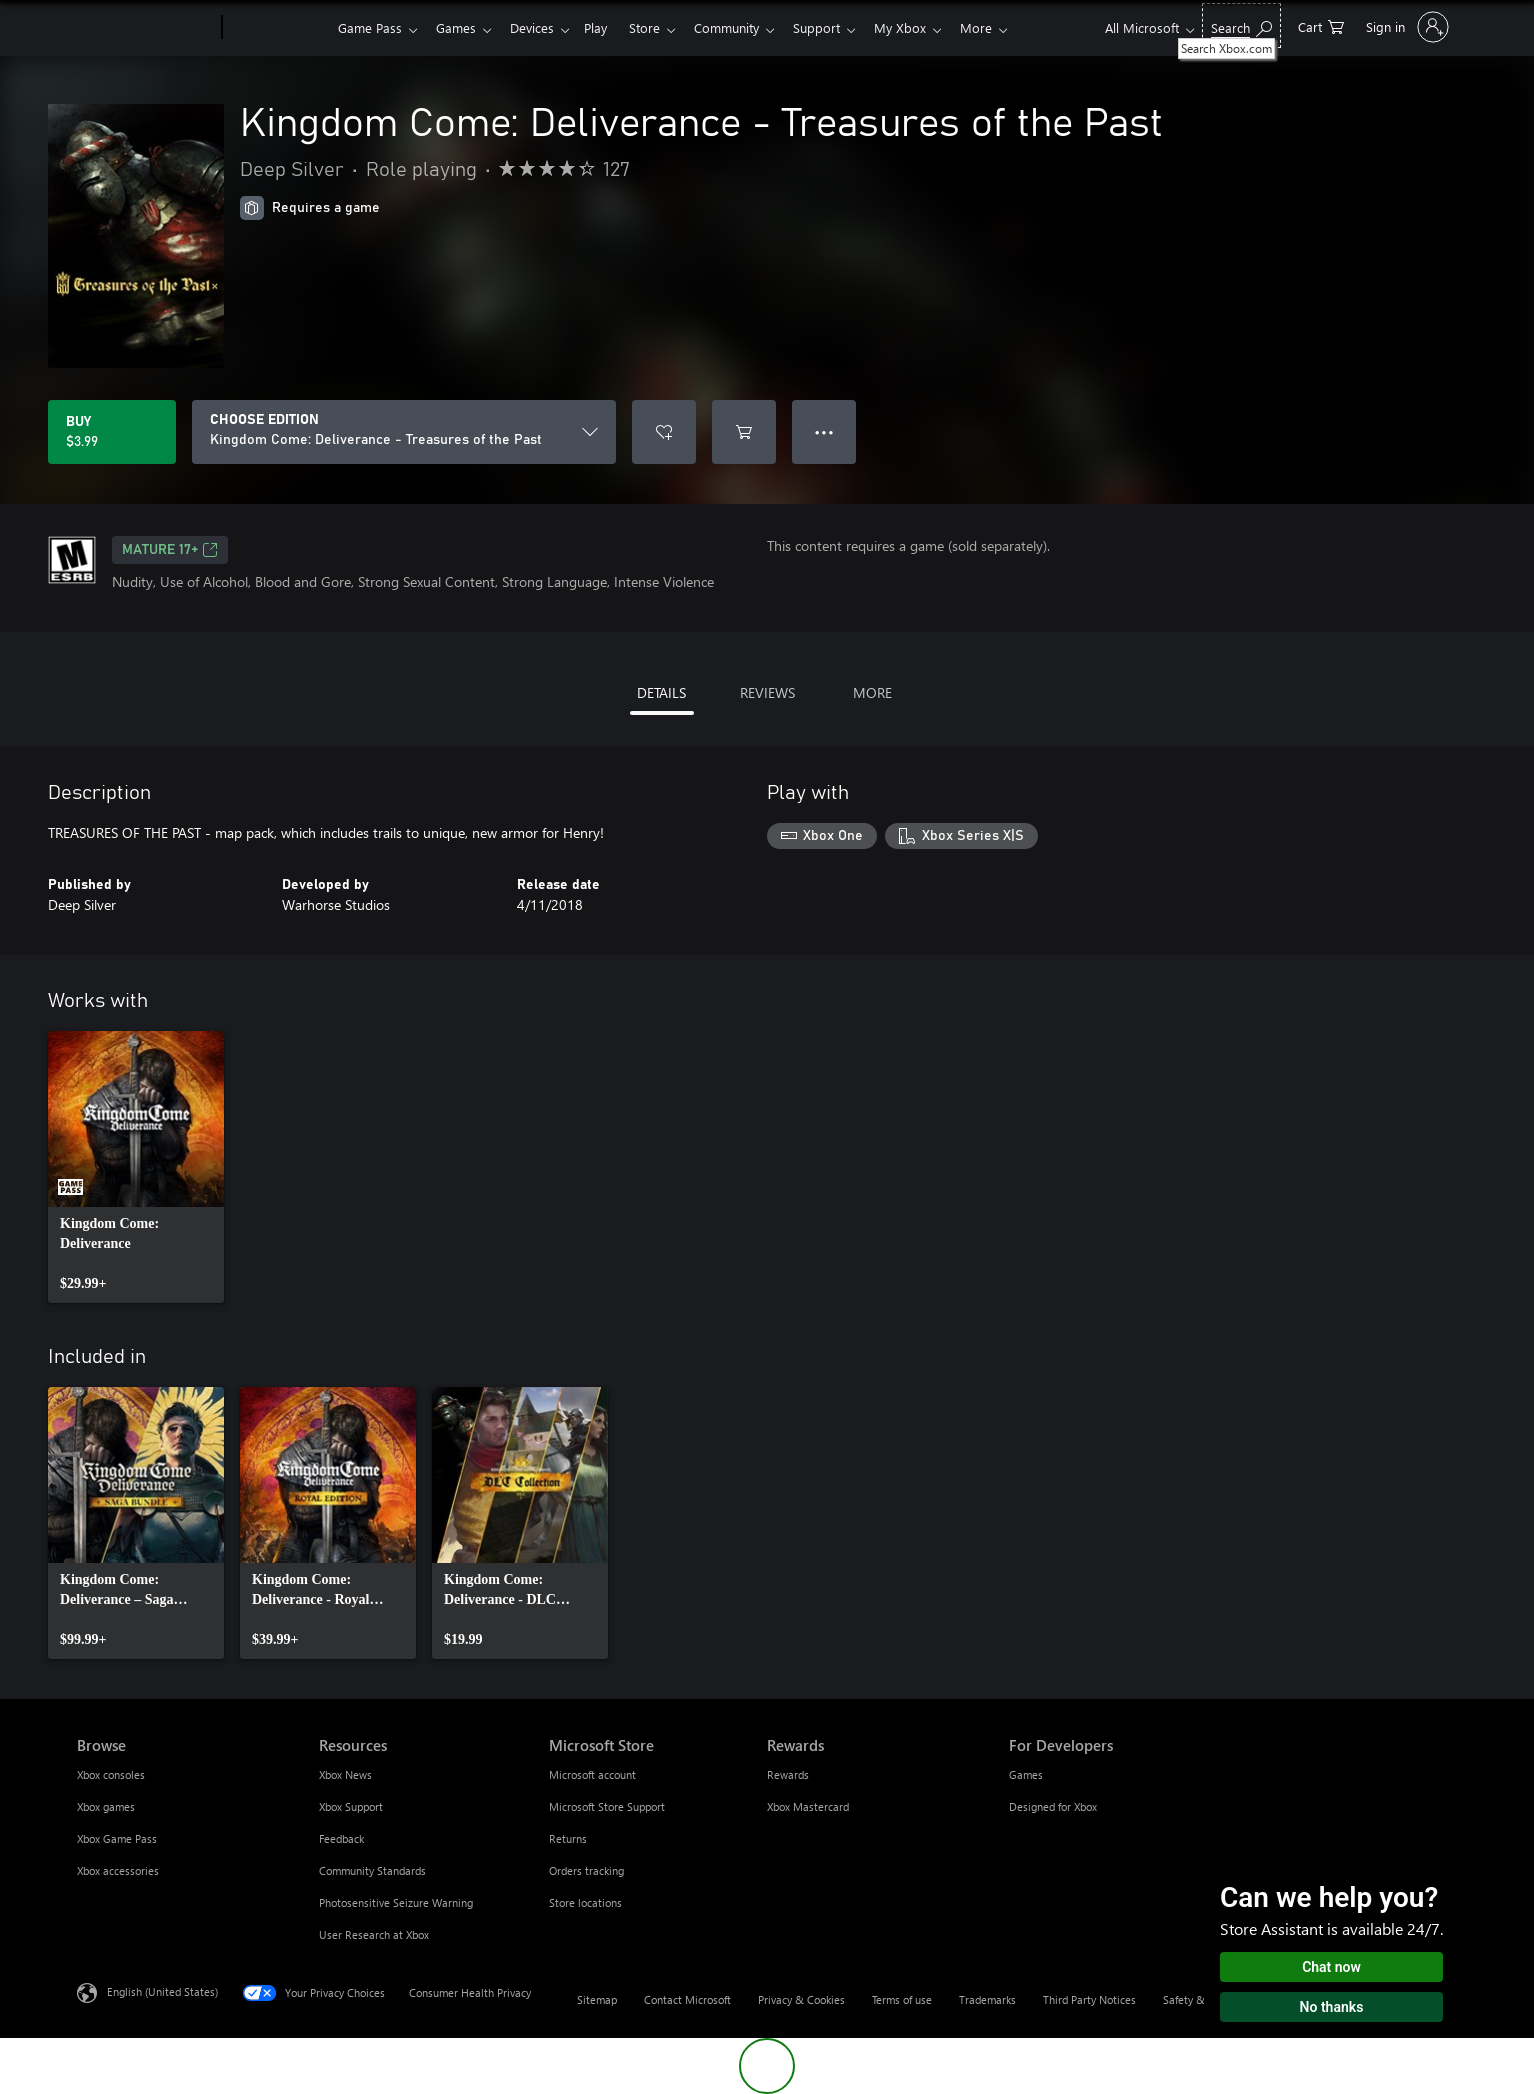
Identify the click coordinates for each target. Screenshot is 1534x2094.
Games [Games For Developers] (1026, 1774)
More (1008, 27)
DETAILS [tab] (661, 692)
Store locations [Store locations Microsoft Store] (585, 1902)
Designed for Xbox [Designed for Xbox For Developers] (1053, 1806)
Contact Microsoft (687, 1999)
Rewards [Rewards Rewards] (788, 1774)
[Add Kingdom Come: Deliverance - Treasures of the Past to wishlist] (664, 432)
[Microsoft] (145, 28)
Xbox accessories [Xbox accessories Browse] (118, 1870)
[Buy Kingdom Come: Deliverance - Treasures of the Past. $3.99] (112, 432)
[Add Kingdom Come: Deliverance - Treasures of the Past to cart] (744, 432)
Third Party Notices (1089, 1999)
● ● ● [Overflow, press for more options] (824, 431)
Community (746, 27)
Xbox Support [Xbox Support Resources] (351, 1806)
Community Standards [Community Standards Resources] (372, 1870)
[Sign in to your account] (1405, 27)
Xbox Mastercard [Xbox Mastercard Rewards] (808, 1806)
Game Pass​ (370, 27)
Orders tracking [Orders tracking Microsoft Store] (586, 1870)
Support (840, 27)
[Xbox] (277, 28)
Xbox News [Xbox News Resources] (345, 1774)
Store (660, 27)
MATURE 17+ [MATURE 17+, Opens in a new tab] (170, 550)
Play (607, 27)
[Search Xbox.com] (1241, 25)
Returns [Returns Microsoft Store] (568, 1838)
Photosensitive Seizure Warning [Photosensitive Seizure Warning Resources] (396, 1902)
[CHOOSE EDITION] (404, 432)
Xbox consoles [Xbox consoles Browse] (111, 1774)
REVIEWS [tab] (767, 692)
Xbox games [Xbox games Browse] (106, 1806)
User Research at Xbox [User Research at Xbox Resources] (374, 1934)
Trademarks (987, 1999)
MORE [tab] (872, 692)
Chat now (1331, 1967)
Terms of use (902, 1999)
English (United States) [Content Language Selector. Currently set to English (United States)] (162, 1991)
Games (460, 27)
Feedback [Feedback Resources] (341, 1838)
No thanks (1332, 2007)
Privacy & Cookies (801, 1999)
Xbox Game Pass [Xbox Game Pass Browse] (117, 1838)
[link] (136, 1167)
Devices (540, 27)
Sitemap (597, 1999)
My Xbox (928, 27)
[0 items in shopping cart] (1321, 25)
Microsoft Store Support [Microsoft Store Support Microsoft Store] (607, 1806)
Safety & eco (1194, 1999)
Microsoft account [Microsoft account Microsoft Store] (592, 1774)
